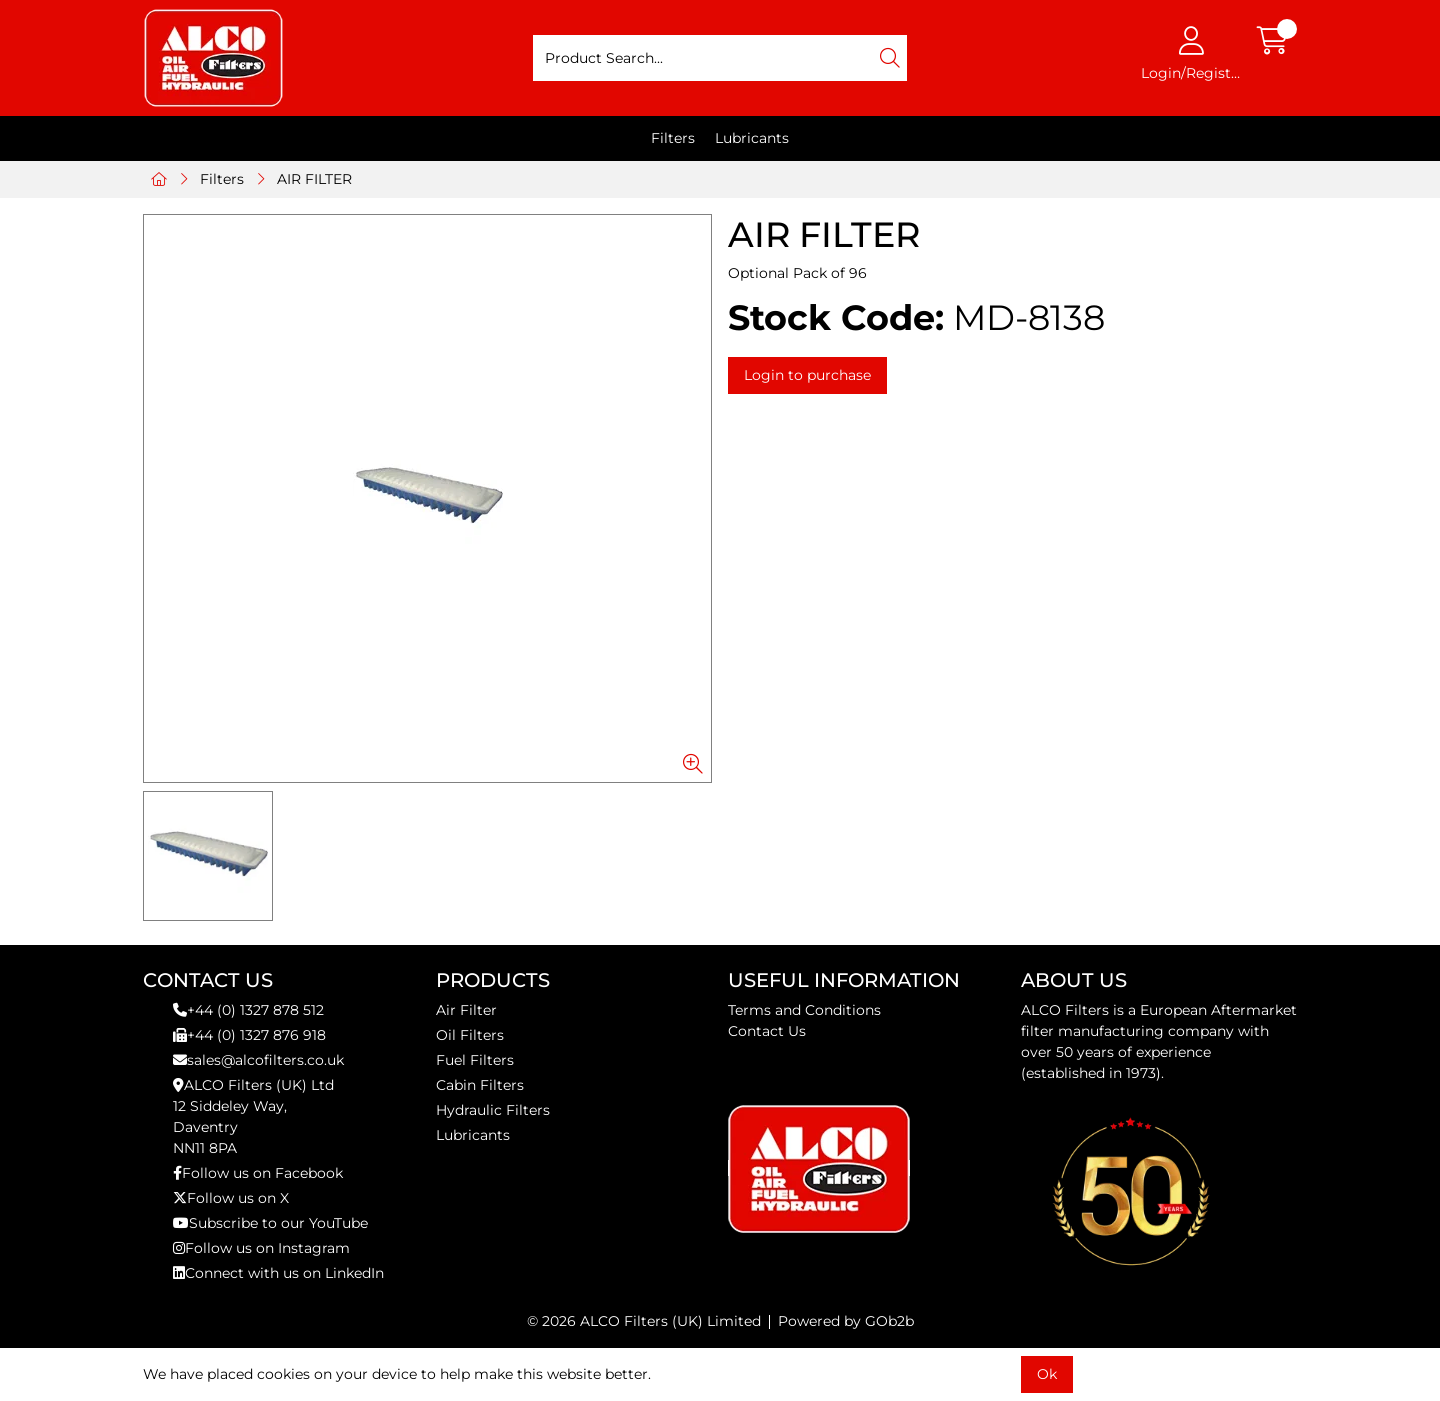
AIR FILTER (314, 179)
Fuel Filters (475, 1060)
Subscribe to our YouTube (270, 1223)
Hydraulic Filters (493, 1110)
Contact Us (767, 1031)
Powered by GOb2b (846, 1321)
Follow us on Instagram (261, 1248)
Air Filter (466, 1010)
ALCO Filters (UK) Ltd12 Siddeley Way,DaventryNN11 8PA (253, 1116)
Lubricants (752, 138)
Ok (1047, 1374)
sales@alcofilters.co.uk (258, 1060)
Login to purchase (807, 375)
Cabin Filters (480, 1085)
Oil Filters (470, 1035)
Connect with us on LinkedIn (278, 1273)
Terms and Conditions (804, 1010)
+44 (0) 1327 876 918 (249, 1035)
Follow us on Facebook (258, 1173)
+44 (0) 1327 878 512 (248, 1010)
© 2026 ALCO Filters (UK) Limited (644, 1321)
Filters (673, 138)
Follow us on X (231, 1198)
